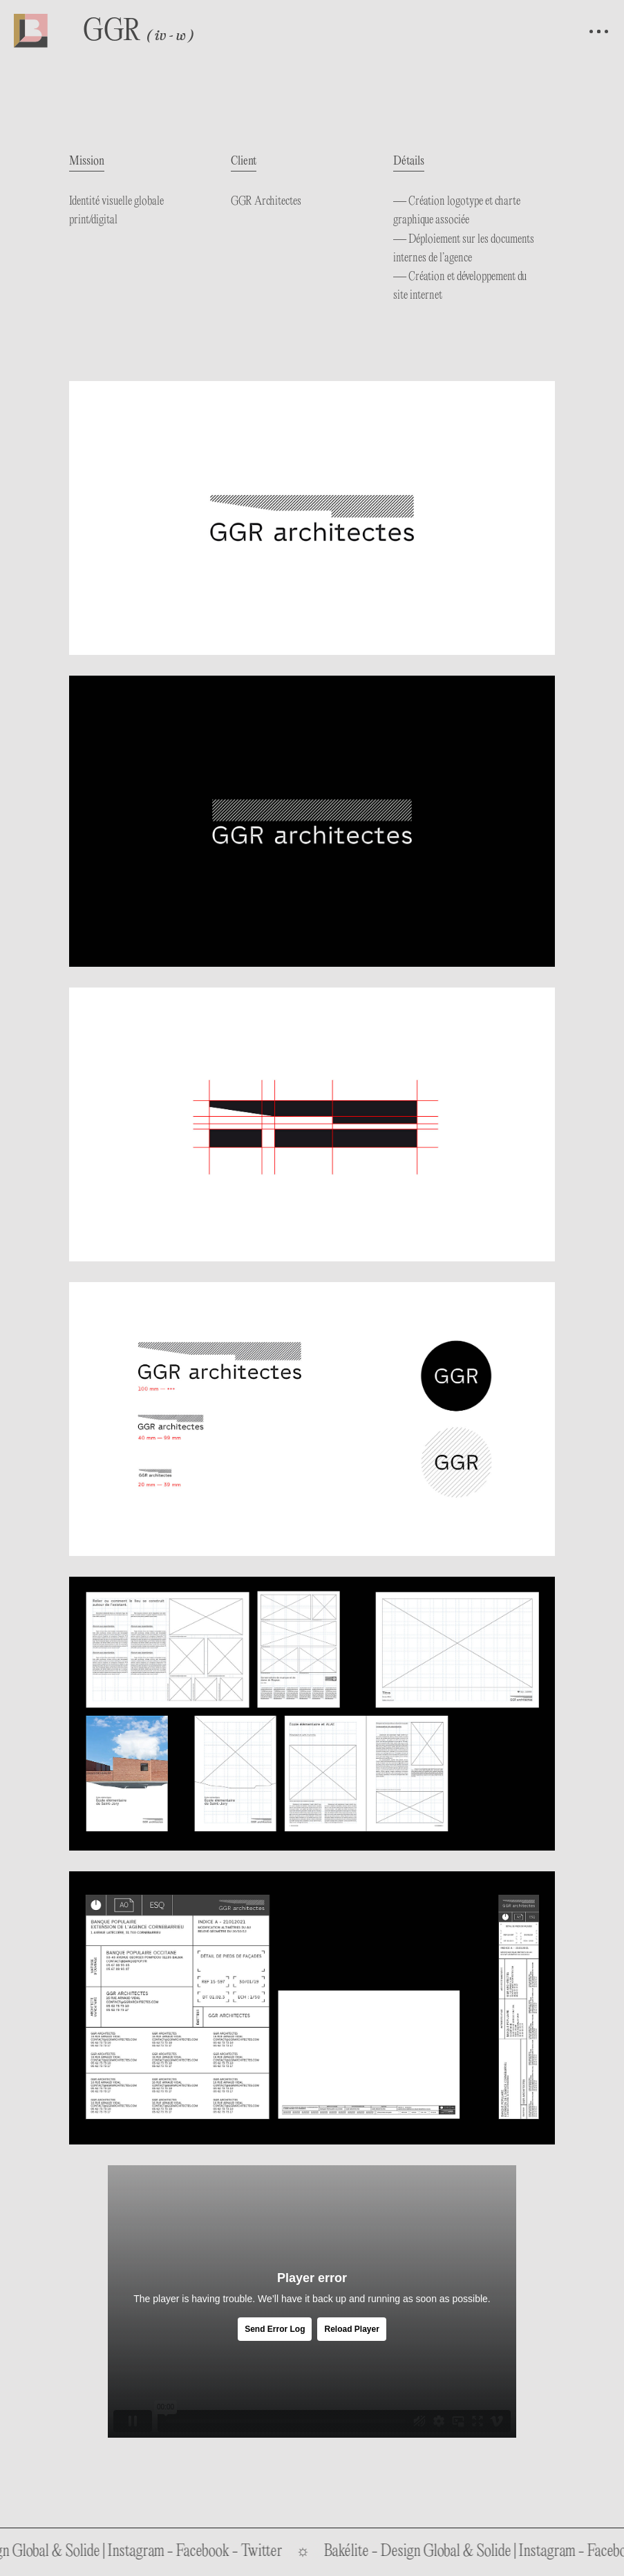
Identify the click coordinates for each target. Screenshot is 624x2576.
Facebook (218, 2552)
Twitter (278, 2552)
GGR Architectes (266, 201)
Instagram (152, 2552)
